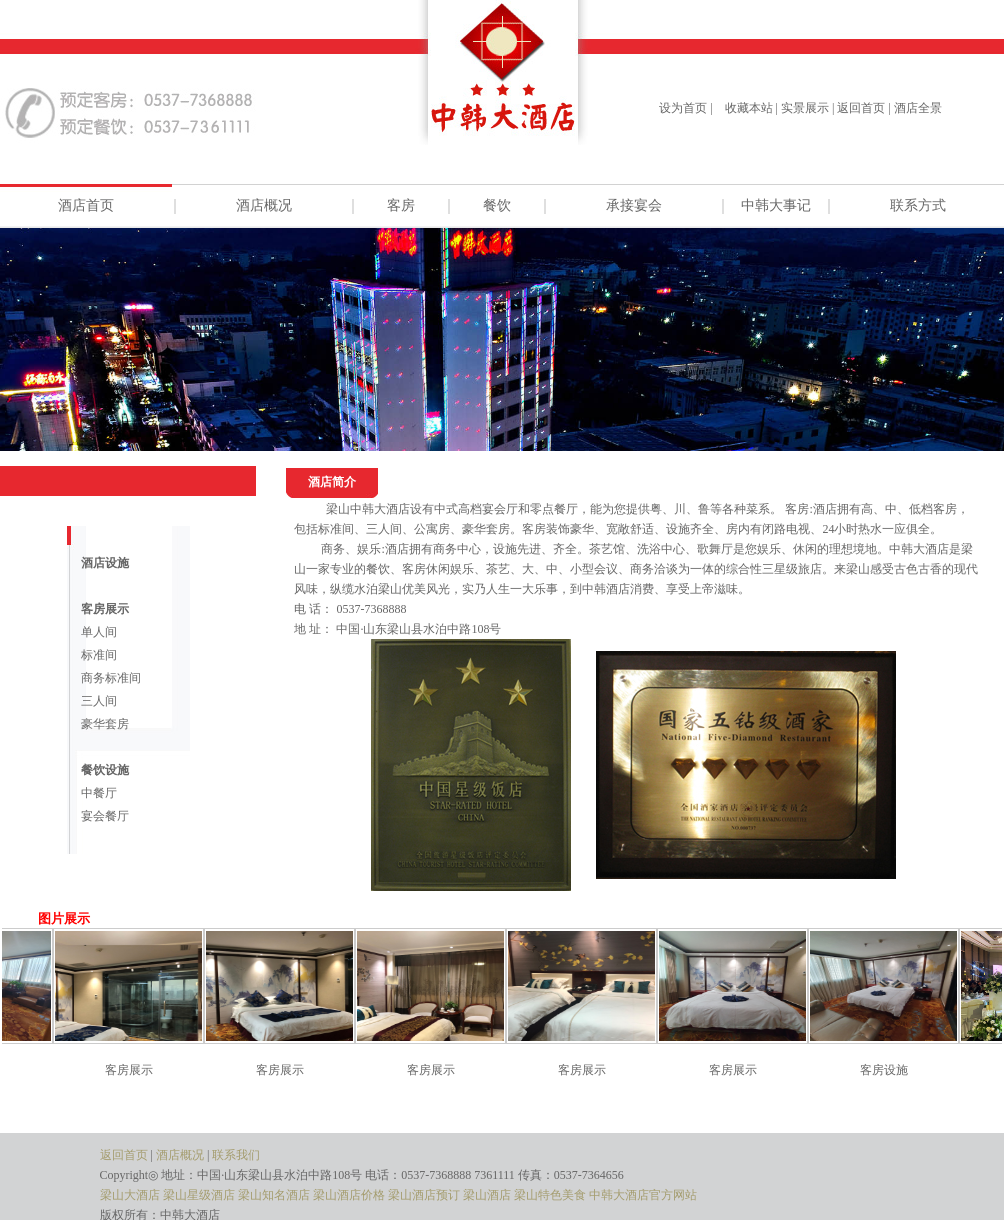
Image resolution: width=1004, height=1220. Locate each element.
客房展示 (137, 1070)
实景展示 (805, 108)
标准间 (99, 655)
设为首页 (683, 108)
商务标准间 (111, 678)
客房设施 (892, 1070)
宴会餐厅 (105, 816)
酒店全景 (918, 108)
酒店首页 (86, 205)
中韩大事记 (776, 205)
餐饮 (497, 205)
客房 (401, 205)
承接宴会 (634, 205)
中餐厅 (99, 793)
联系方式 (918, 205)
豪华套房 (105, 724)
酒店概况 (264, 205)
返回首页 (861, 108)
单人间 (99, 632)
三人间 (99, 701)
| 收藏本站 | (744, 108)
